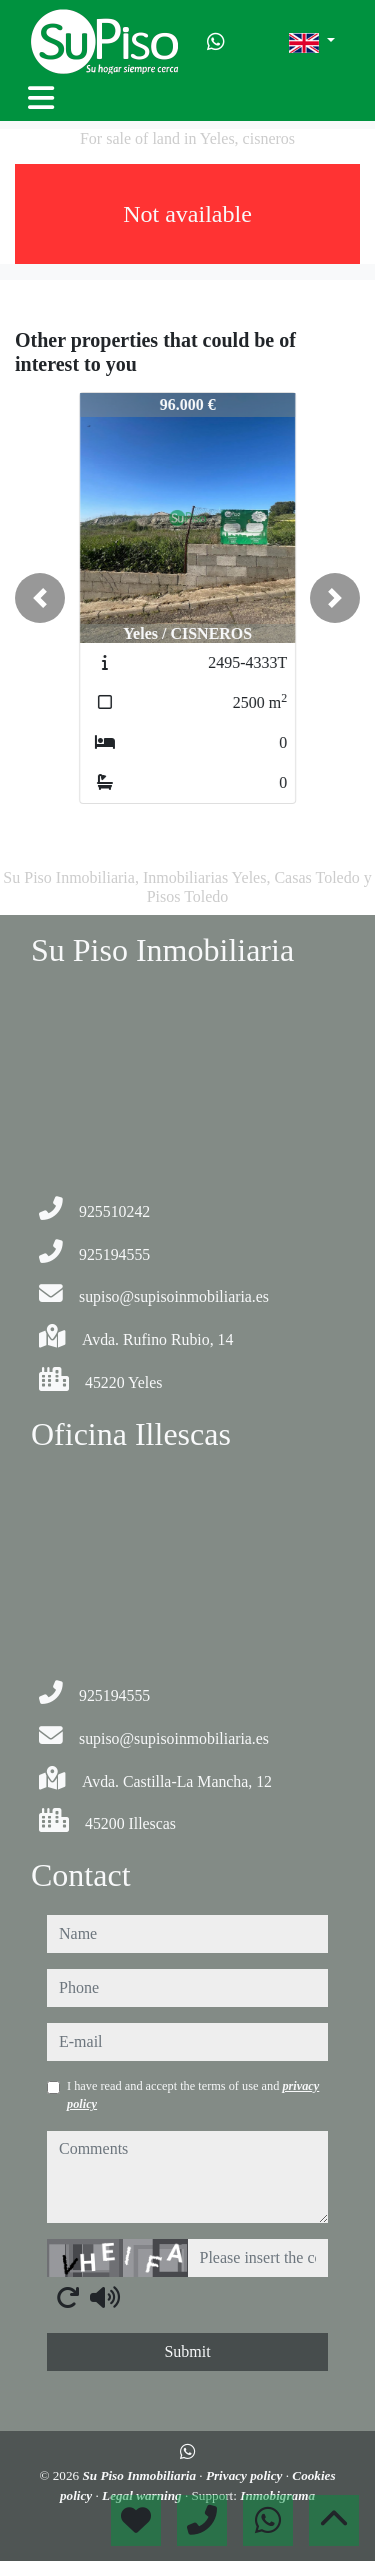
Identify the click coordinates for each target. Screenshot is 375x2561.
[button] (40, 598)
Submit (187, 2351)
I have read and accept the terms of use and (193, 2095)
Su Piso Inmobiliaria (140, 2475)
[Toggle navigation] (41, 98)
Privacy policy (246, 2475)
